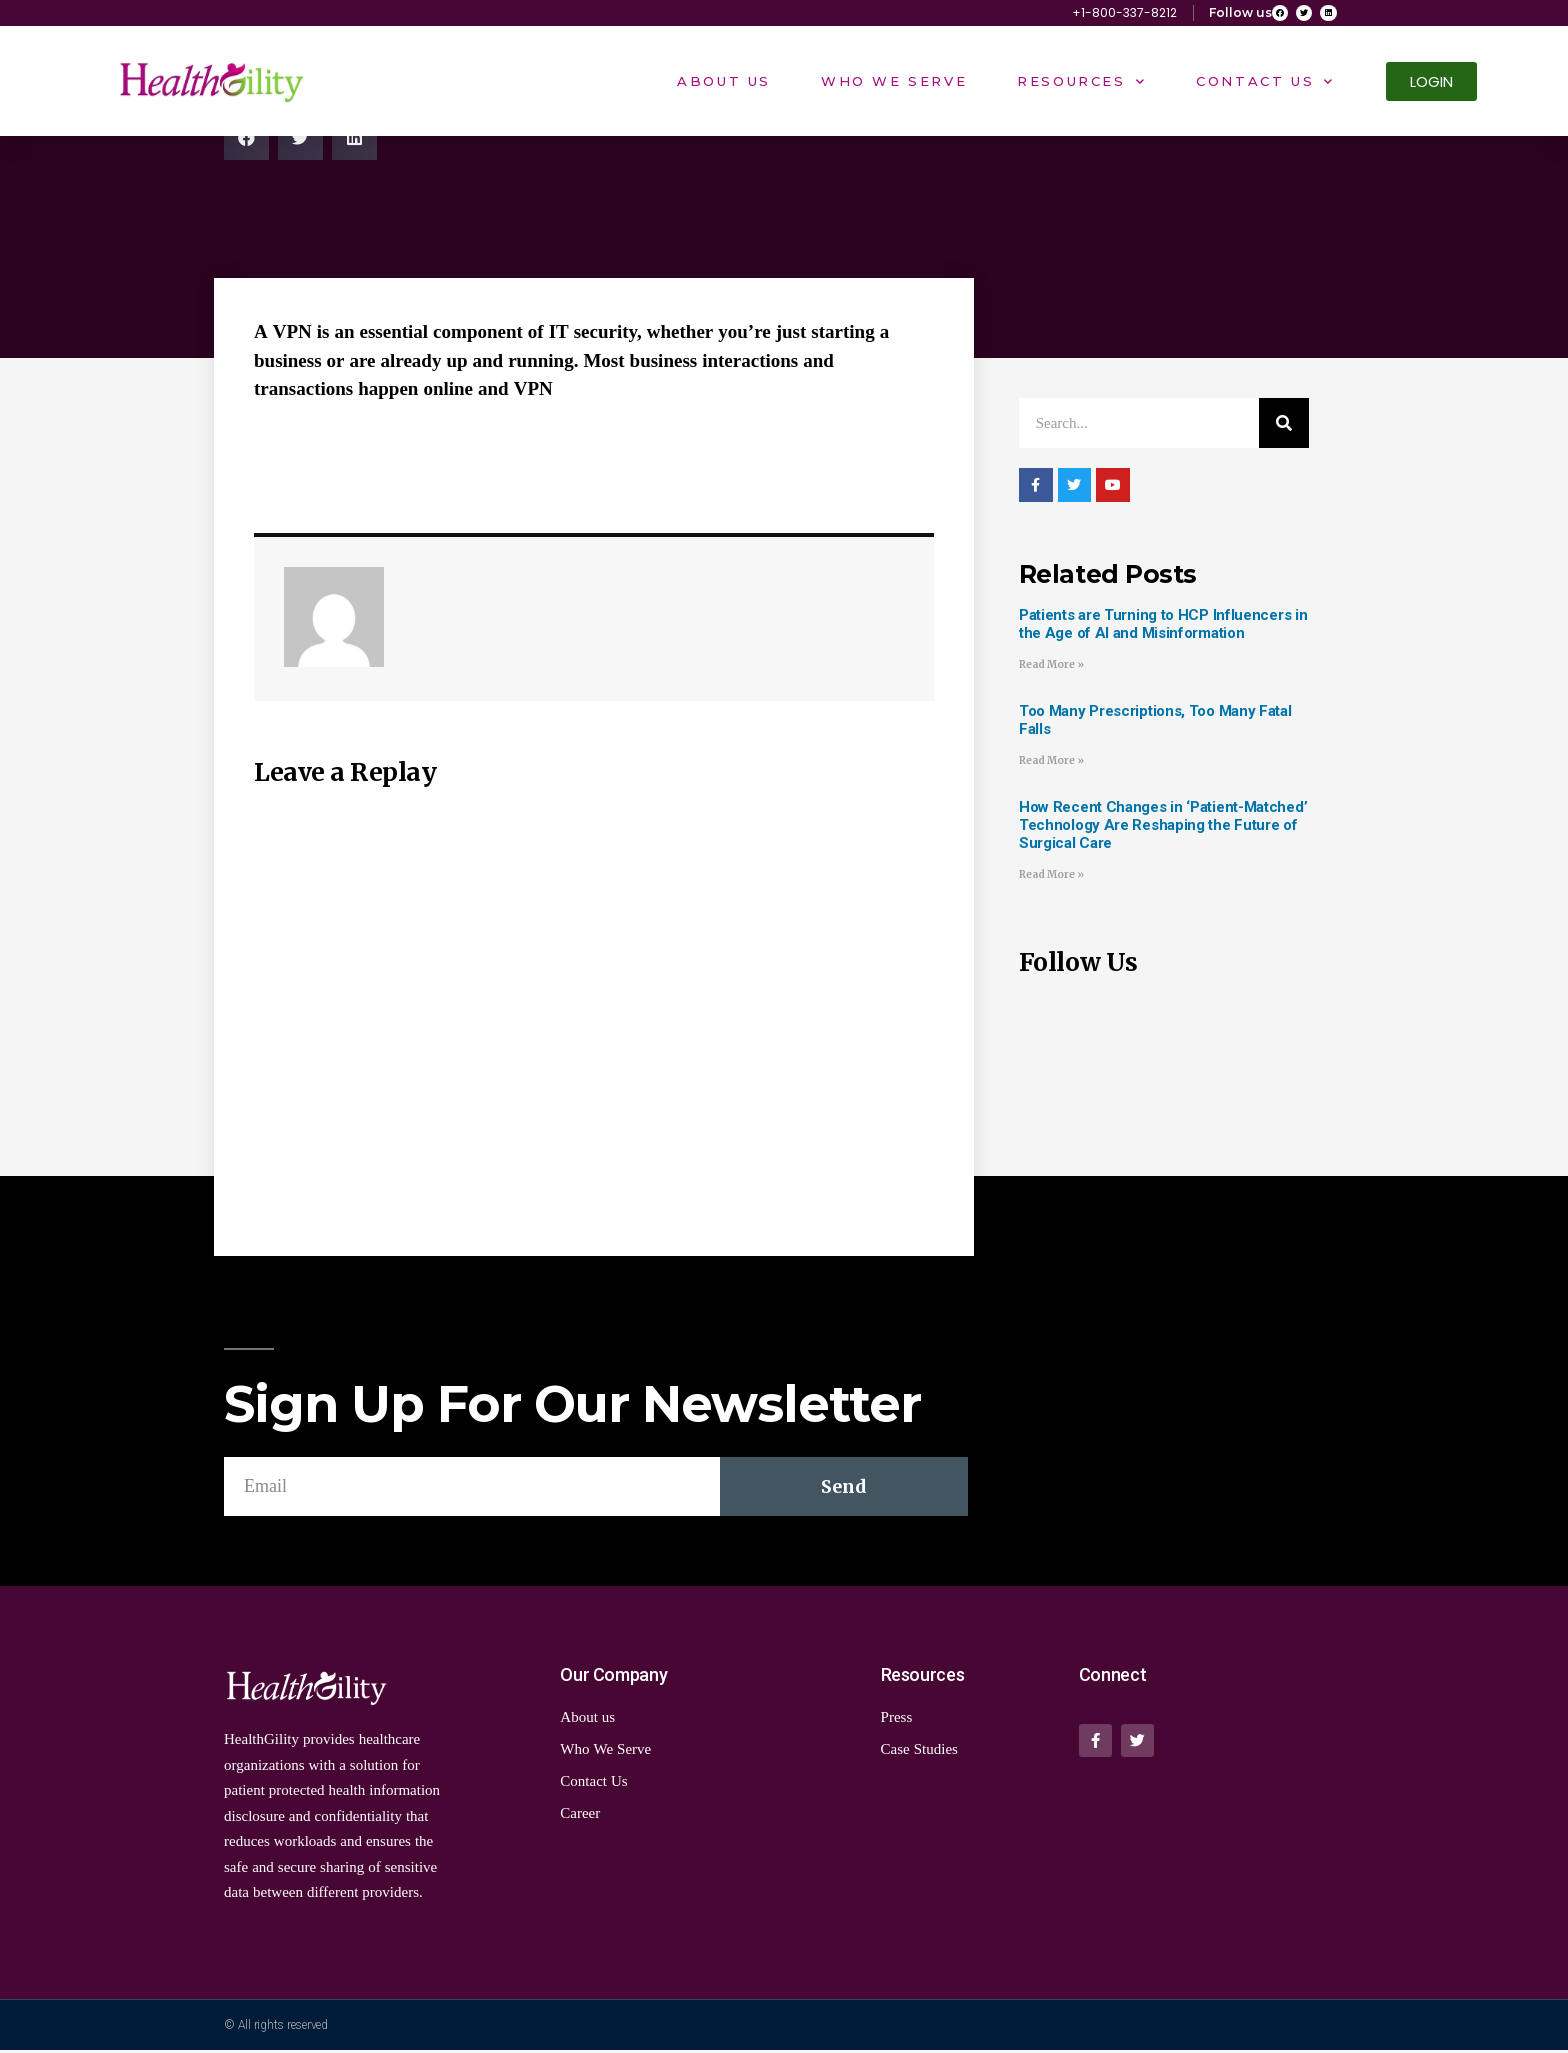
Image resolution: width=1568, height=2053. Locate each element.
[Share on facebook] (246, 141)
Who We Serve (894, 85)
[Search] (1284, 427)
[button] (1431, 85)
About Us (724, 85)
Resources (1081, 84)
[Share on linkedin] (354, 141)
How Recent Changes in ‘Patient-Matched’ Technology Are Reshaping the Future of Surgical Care (1163, 828)
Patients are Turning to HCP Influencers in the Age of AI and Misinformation (1163, 628)
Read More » (1051, 668)
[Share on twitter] (300, 141)
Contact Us (1265, 84)
